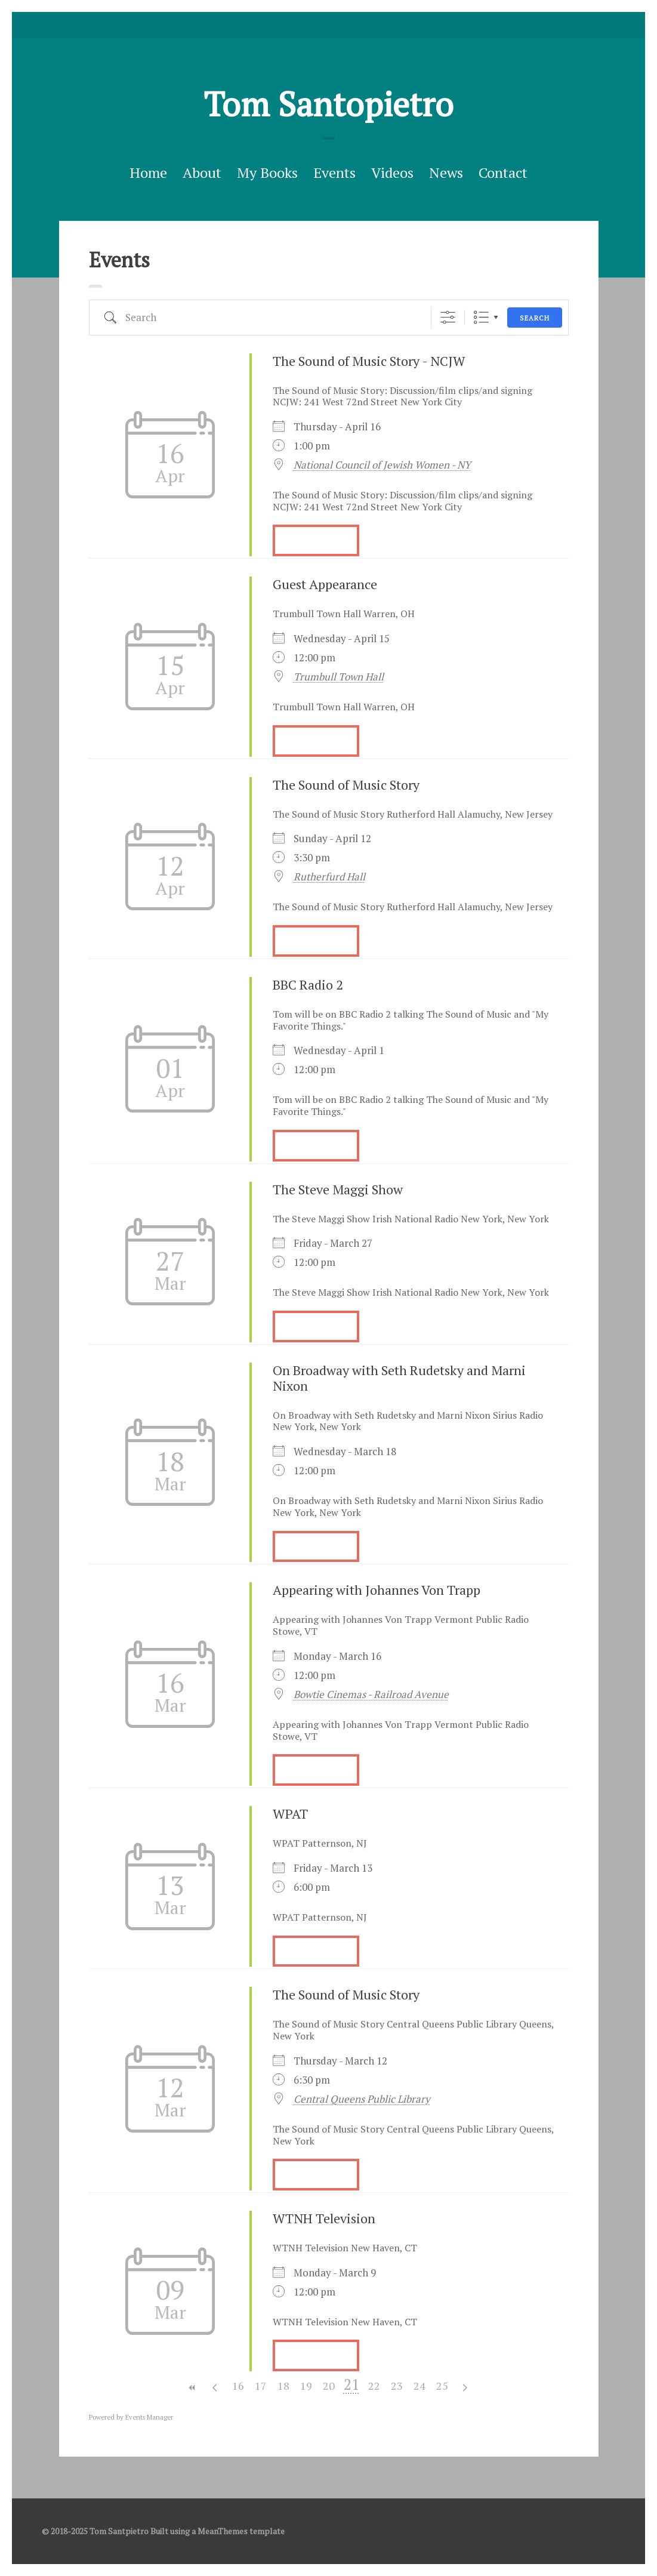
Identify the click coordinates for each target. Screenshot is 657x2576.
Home (148, 172)
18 (283, 2385)
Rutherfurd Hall (329, 876)
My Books (267, 172)
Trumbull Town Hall (339, 676)
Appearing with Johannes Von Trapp (376, 1589)
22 (374, 2385)
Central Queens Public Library (362, 2099)
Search (535, 318)
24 (419, 2385)
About (202, 172)
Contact (503, 172)
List (481, 317)
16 (238, 2385)
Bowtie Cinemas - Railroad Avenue (371, 1694)
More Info (316, 540)
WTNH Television (324, 2218)
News (446, 172)
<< (192, 2387)
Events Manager (149, 2417)
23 (397, 2385)
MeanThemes (223, 2531)
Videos (392, 172)
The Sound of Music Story (346, 784)
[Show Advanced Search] (447, 317)
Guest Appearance (325, 584)
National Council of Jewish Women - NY (382, 465)
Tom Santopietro (328, 104)
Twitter (310, 25)
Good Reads (347, 25)
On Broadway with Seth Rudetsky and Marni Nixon (399, 1377)
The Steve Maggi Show (338, 1189)
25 (442, 2385)
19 (306, 2385)
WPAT (290, 1813)
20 (329, 2385)
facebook (328, 25)
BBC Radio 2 (308, 984)
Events (334, 172)
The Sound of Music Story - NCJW (369, 360)
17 (261, 2385)
